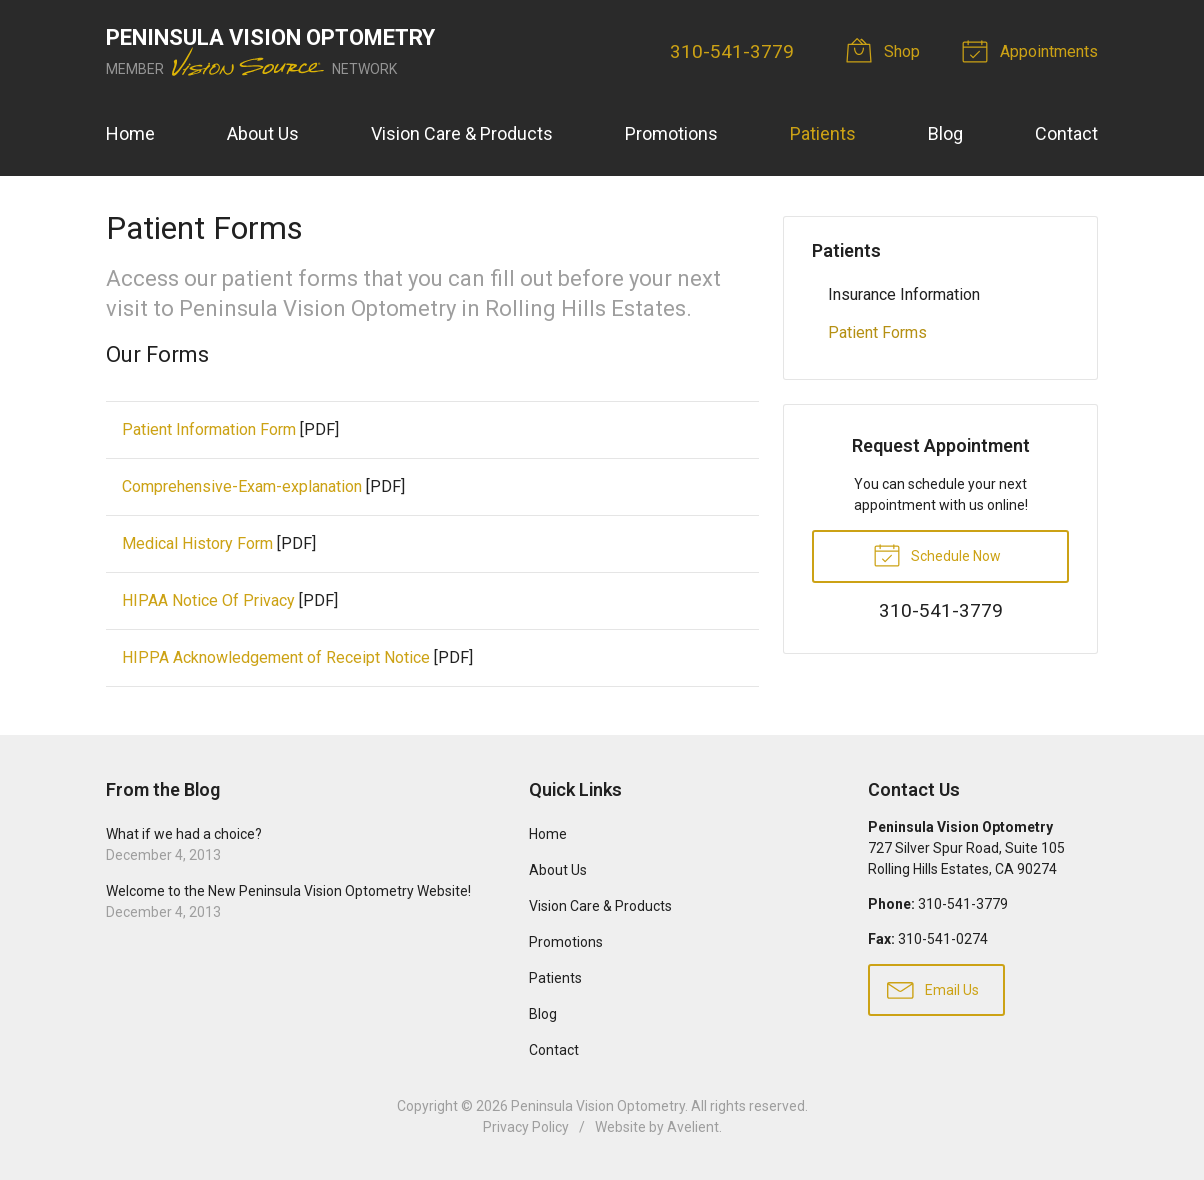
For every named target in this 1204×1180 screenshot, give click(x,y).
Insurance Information (904, 294)
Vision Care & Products (462, 133)
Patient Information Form (209, 429)
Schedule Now (937, 554)
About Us (263, 133)
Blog (945, 133)
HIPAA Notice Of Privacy (208, 600)
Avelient (693, 1127)
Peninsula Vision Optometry (598, 1106)
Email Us (933, 989)
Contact (1066, 133)
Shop (886, 50)
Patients (823, 133)
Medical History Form (197, 543)
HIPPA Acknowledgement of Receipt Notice (276, 657)
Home (130, 133)
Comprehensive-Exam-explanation (242, 486)
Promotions (671, 133)
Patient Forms (877, 332)
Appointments (1033, 50)
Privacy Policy (526, 1127)
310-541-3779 (732, 51)
